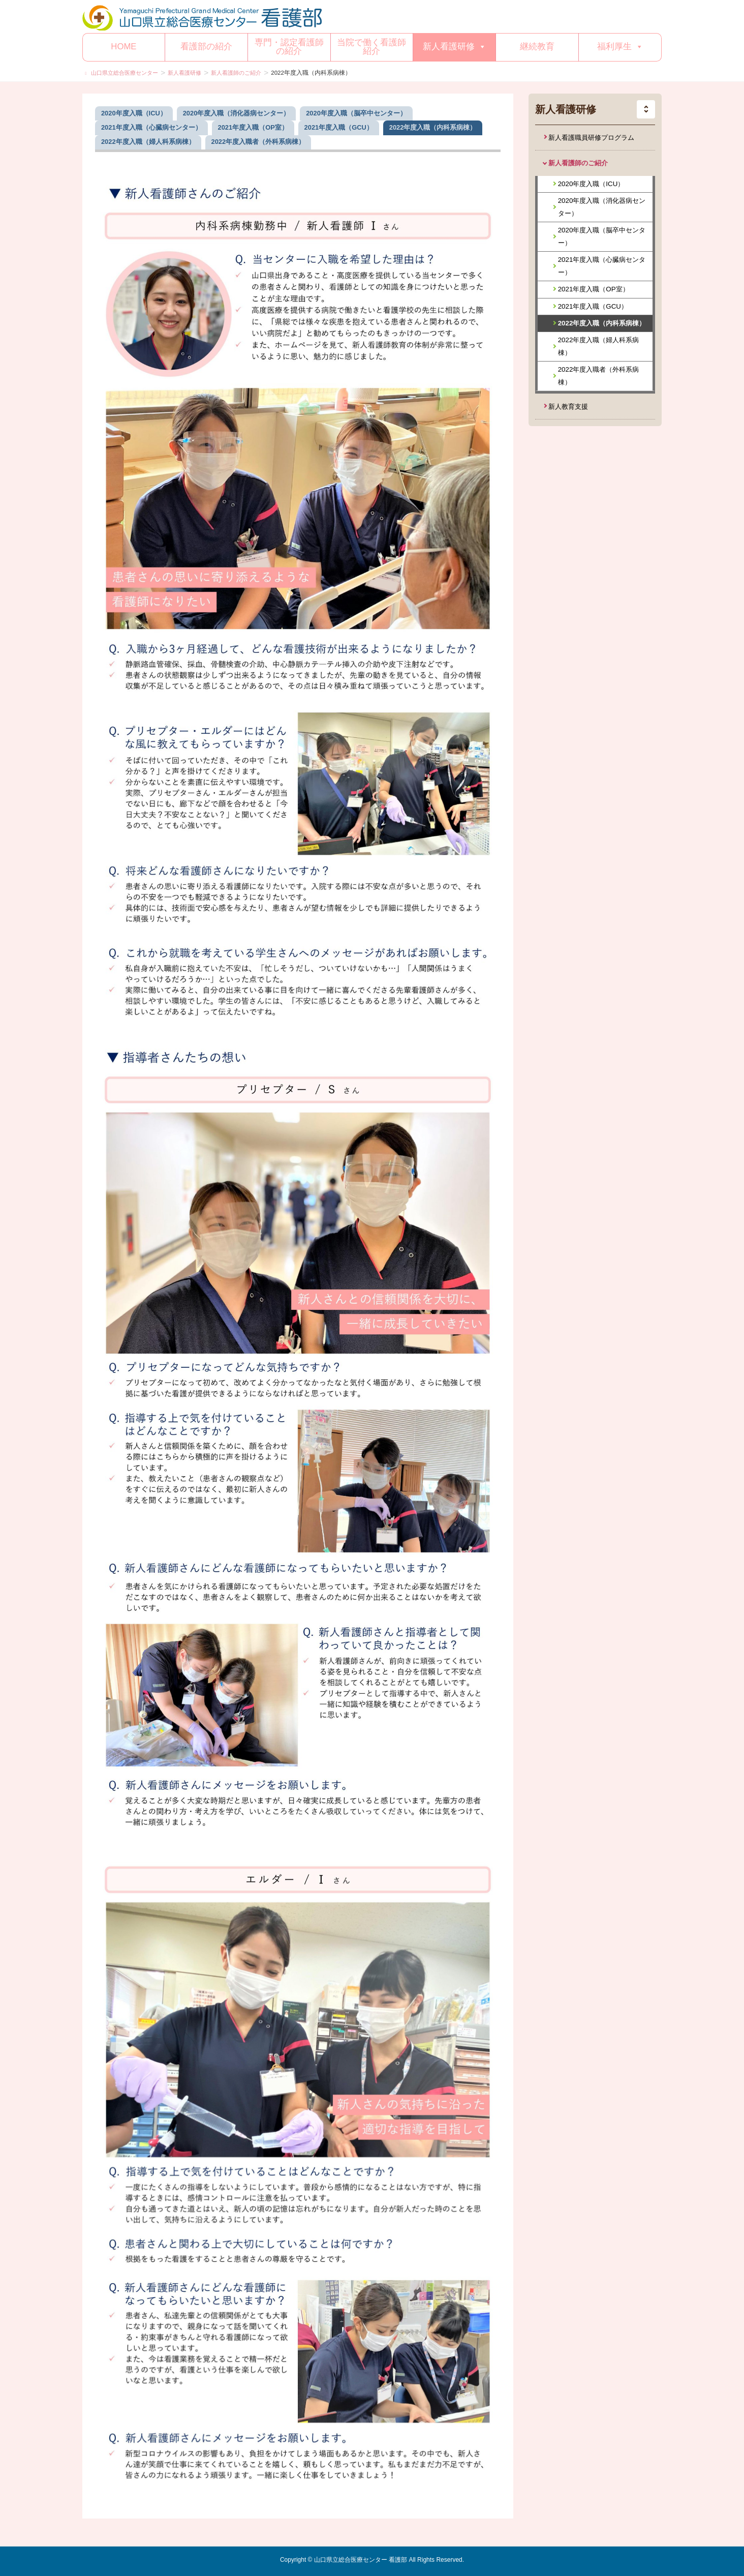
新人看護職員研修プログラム (591, 137)
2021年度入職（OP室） (593, 289)
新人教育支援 (568, 406)
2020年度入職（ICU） (591, 184)
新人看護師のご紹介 (578, 163)
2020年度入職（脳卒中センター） (602, 236)
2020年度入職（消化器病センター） (602, 207)
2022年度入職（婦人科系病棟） (598, 346)
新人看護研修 (454, 46)
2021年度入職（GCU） (593, 306)
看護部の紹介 (206, 46)
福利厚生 (620, 46)
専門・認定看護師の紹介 (289, 47)
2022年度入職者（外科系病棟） (598, 375)
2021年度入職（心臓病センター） (602, 266)
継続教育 (537, 46)
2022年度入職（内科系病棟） (602, 323)
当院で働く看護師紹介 (371, 47)
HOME (123, 46)
